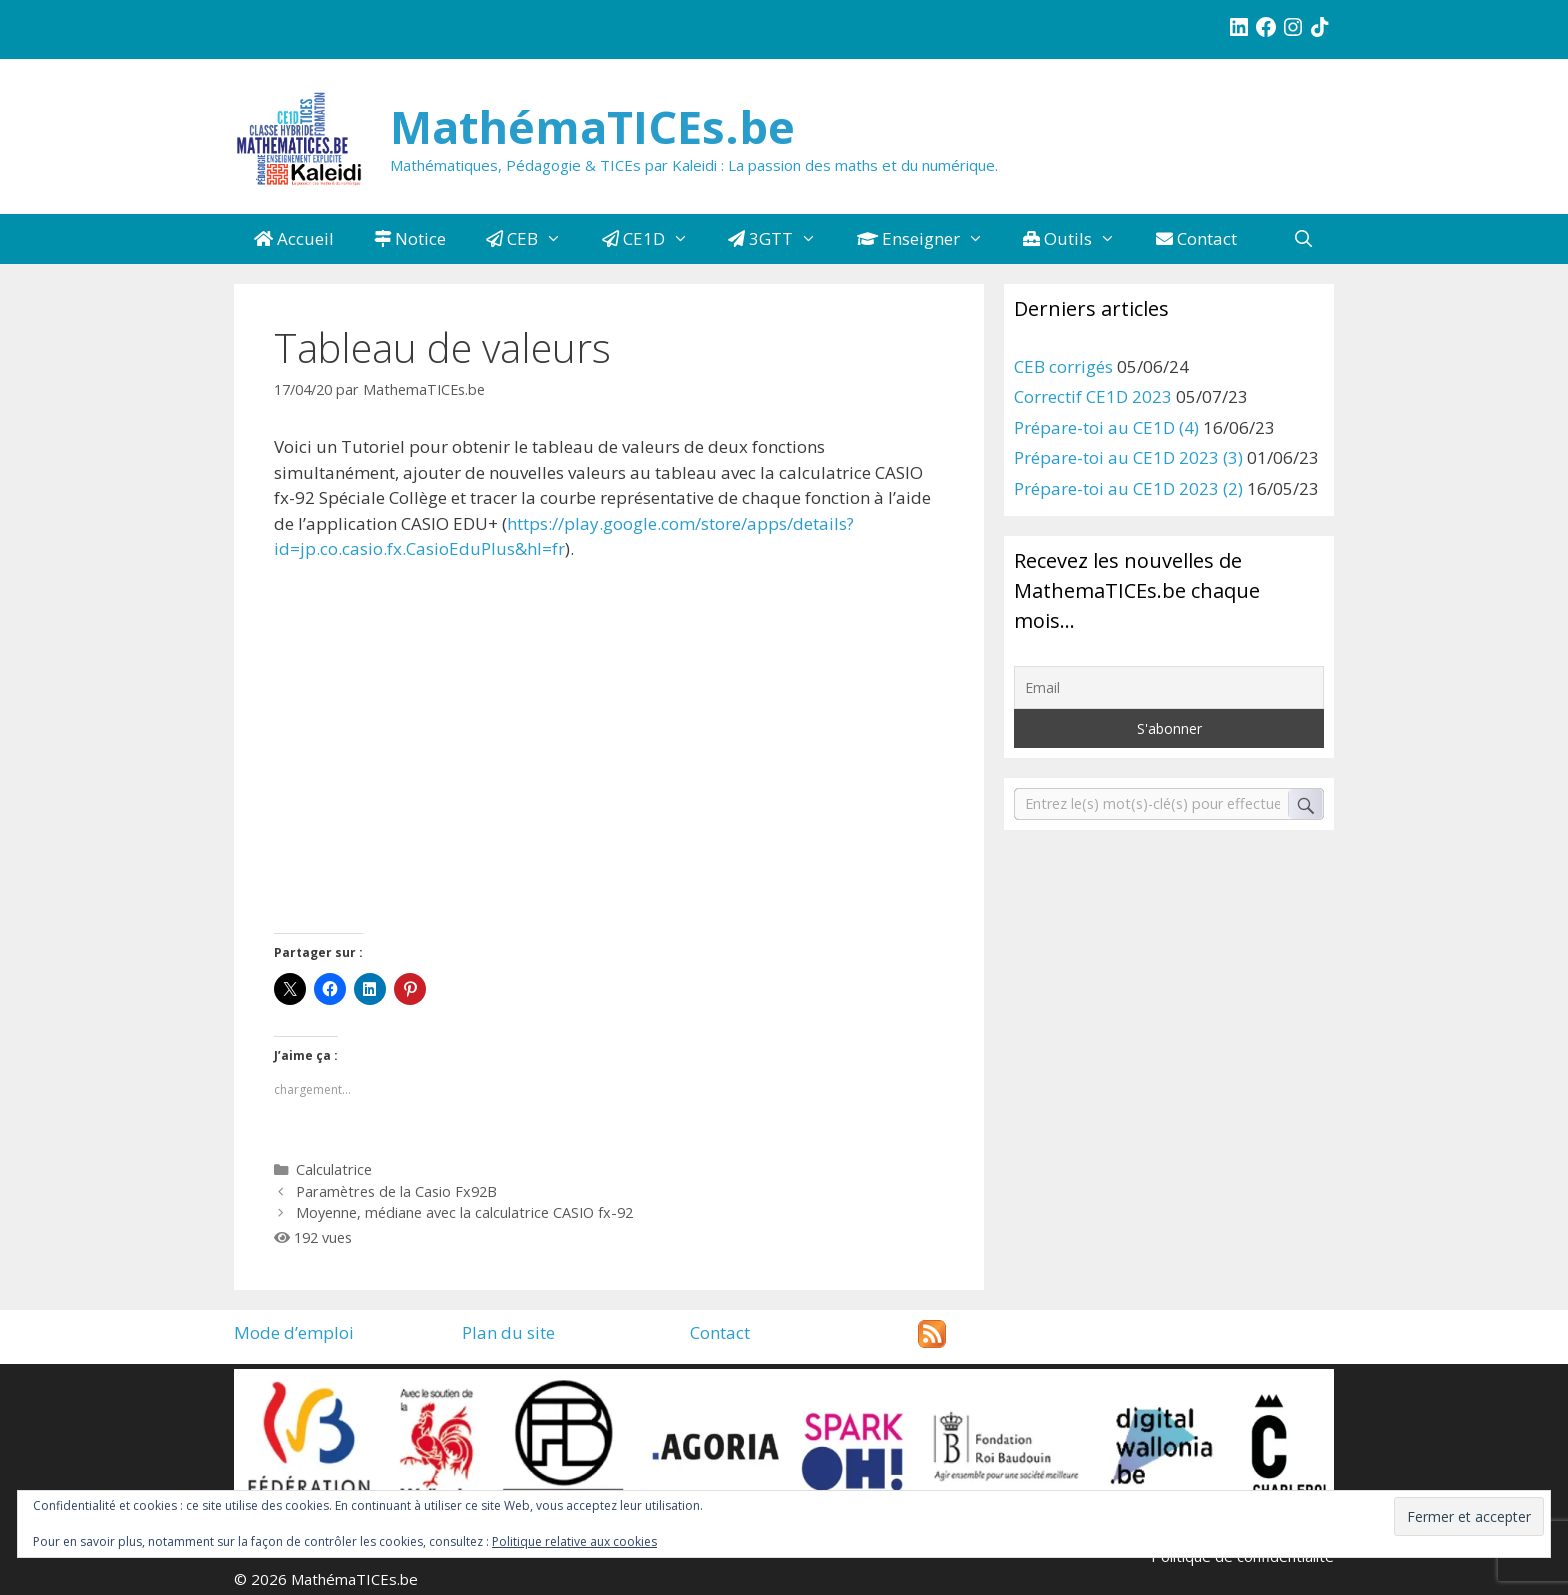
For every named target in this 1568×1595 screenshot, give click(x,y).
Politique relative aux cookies (574, 1541)
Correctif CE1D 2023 (1093, 396)
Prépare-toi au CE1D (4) (1106, 427)
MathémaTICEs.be (592, 126)
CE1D (655, 239)
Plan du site (508, 1332)
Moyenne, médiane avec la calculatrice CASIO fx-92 (464, 1212)
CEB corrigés (1063, 366)
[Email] (1169, 687)
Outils (1079, 239)
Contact (1196, 238)
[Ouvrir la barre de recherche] (1303, 239)
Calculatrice (334, 1169)
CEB (534, 239)
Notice (410, 238)
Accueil (294, 238)
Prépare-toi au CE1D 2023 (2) (1128, 488)
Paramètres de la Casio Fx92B (396, 1191)
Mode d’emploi (294, 1332)
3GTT (782, 239)
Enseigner (930, 239)
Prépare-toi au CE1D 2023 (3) (1128, 457)
